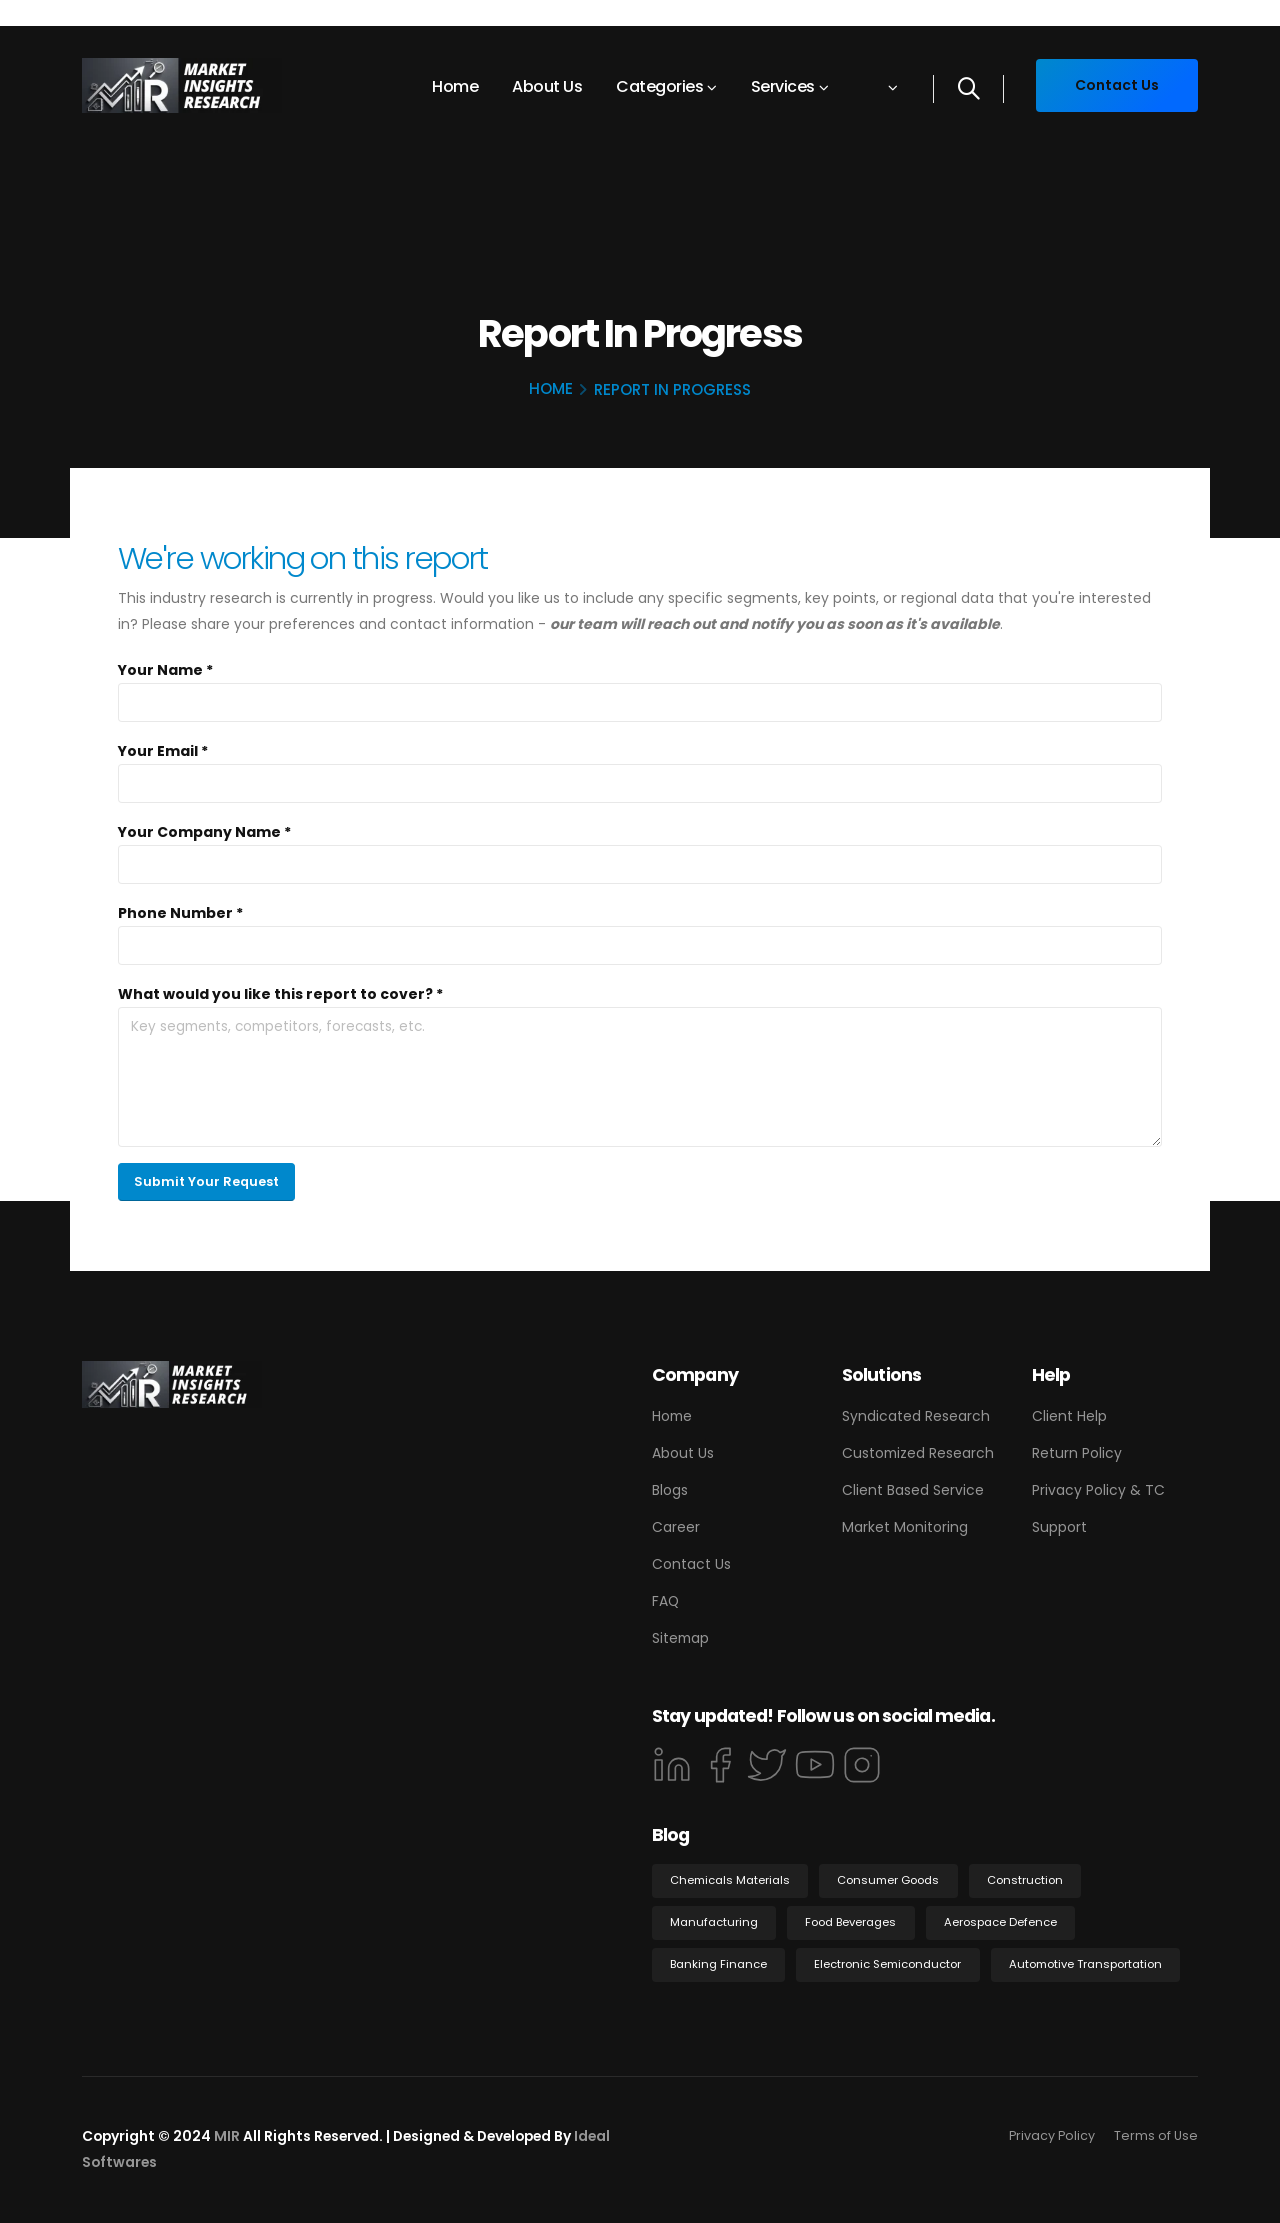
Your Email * (163, 751)
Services (783, 86)
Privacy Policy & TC (1098, 1490)
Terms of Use (1156, 2135)
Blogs (670, 1490)
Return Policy (1077, 1453)
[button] (879, 86)
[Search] (968, 89)
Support (1059, 1527)
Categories (659, 86)
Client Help (1069, 1416)
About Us (547, 86)
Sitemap (680, 1638)
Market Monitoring (905, 1527)
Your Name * (165, 670)
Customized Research (918, 1453)
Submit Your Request (206, 1181)
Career (676, 1527)
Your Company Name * (204, 832)
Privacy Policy (1052, 2135)
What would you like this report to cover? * (280, 994)
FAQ (665, 1601)
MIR (227, 2136)
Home (455, 86)
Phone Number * (180, 913)
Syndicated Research (916, 1416)
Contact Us (691, 1564)
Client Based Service (913, 1490)
